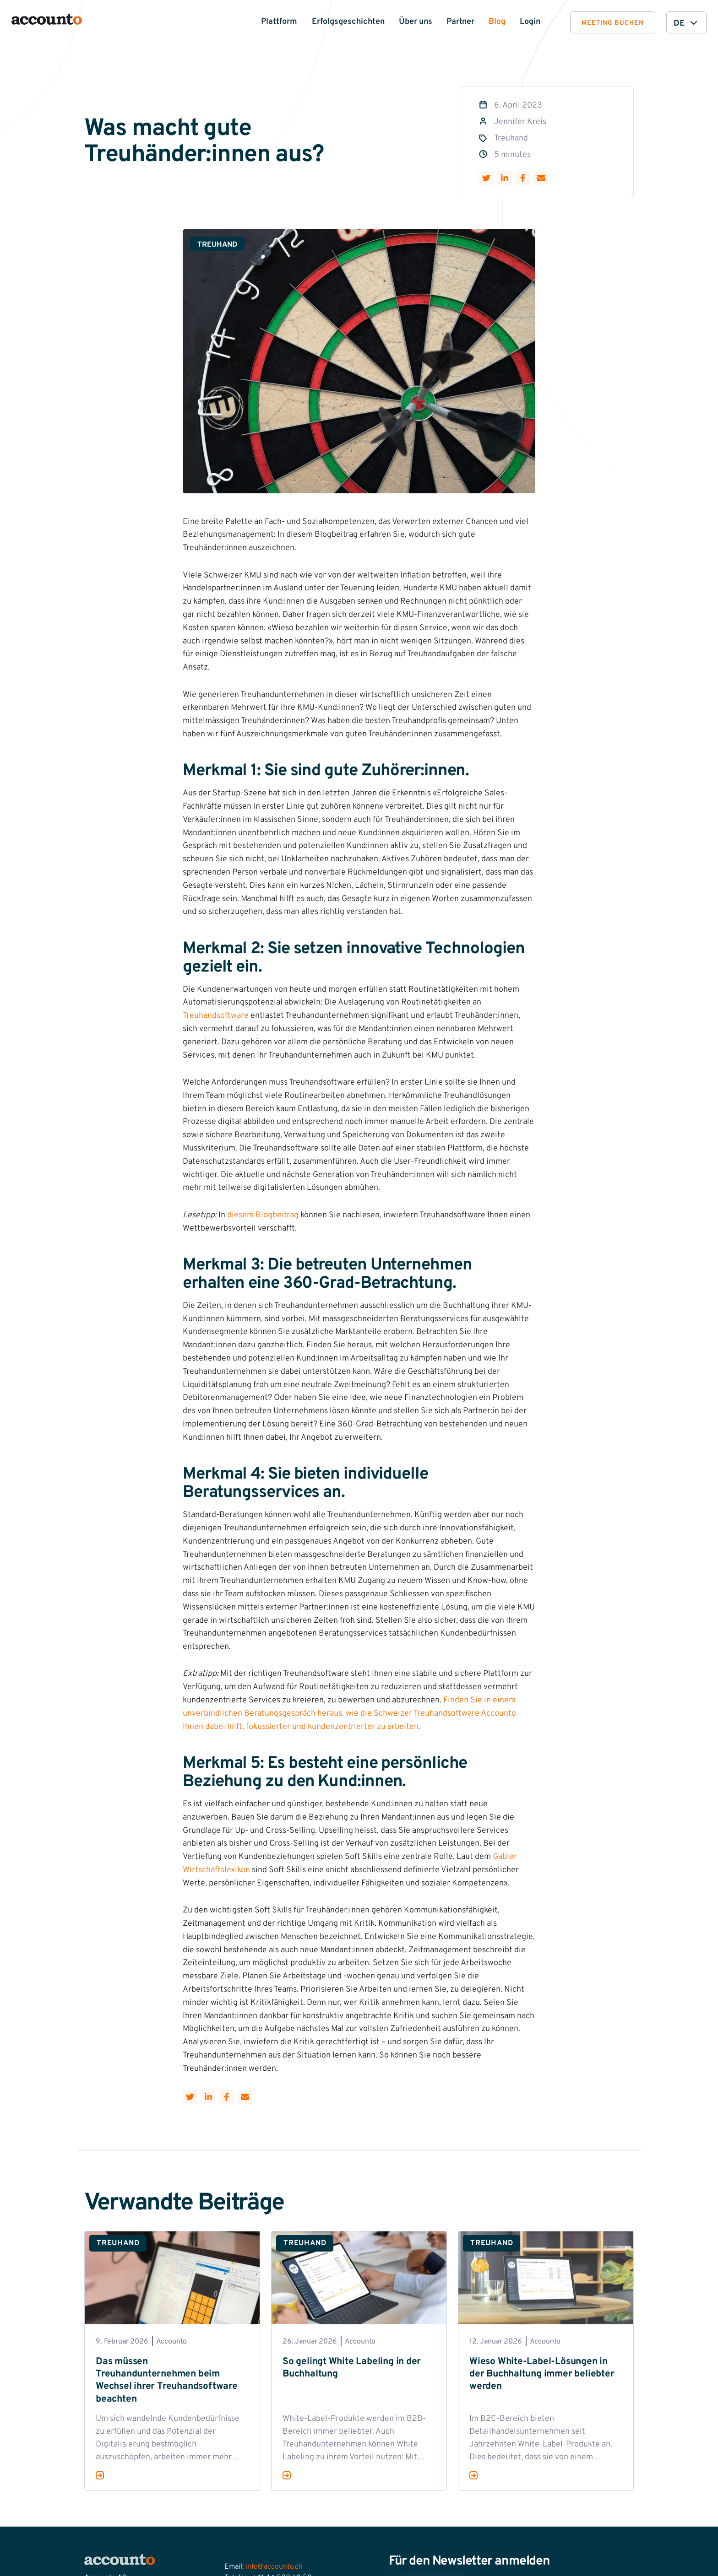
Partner (460, 21)
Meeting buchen (613, 23)
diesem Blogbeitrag (263, 1215)
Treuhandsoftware (216, 1015)
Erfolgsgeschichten (348, 21)
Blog (497, 21)
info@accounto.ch (274, 2566)
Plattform (279, 21)
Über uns (415, 21)
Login (530, 21)
